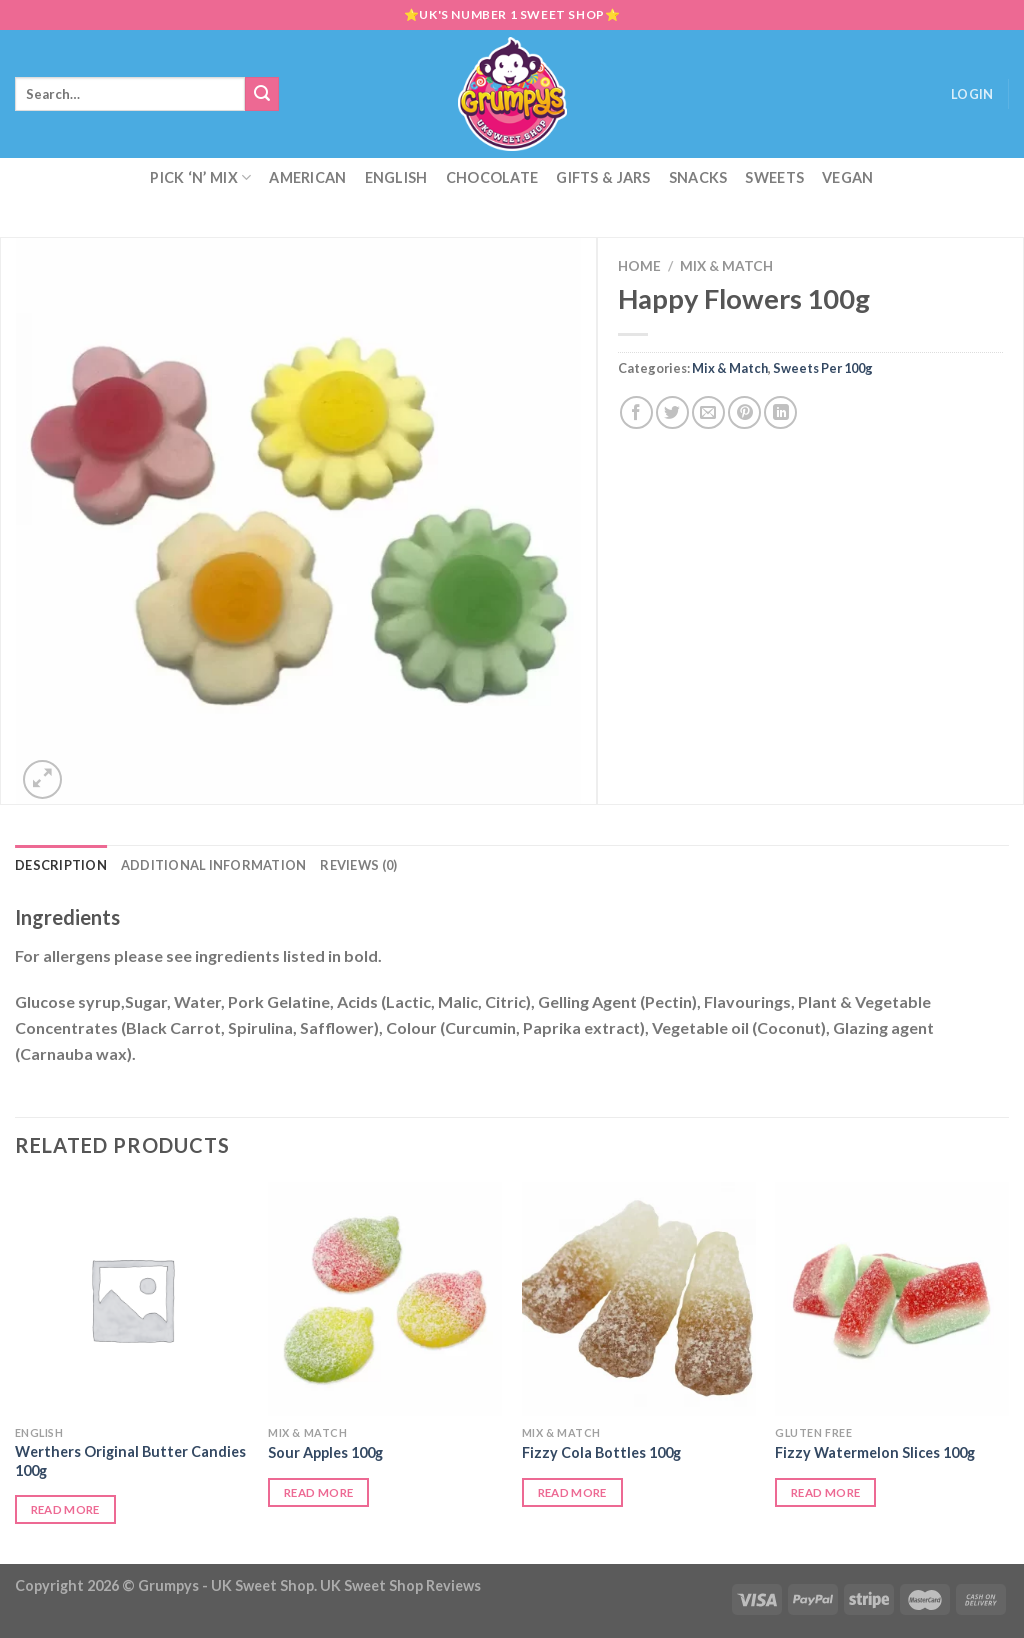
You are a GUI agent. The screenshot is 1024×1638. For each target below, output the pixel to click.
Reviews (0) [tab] (358, 865)
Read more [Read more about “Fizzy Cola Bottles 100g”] (572, 1492)
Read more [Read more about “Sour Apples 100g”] (318, 1492)
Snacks (698, 177)
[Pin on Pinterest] (744, 412)
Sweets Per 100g (823, 368)
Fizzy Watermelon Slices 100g (875, 1452)
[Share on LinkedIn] (780, 412)
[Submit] (262, 94)
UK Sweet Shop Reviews (400, 1585)
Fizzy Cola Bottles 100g (601, 1452)
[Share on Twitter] (672, 412)
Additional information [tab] (214, 865)
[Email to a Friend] (708, 412)
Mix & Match (726, 266)
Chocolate (492, 177)
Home (639, 266)
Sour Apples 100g (325, 1452)
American (307, 177)
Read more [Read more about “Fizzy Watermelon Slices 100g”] (825, 1492)
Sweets (774, 177)
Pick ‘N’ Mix (200, 177)
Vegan (847, 177)
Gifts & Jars (603, 177)
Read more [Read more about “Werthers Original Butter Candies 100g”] (65, 1509)
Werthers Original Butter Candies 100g (130, 1461)
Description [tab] (61, 865)
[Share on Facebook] (636, 412)
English (396, 177)
